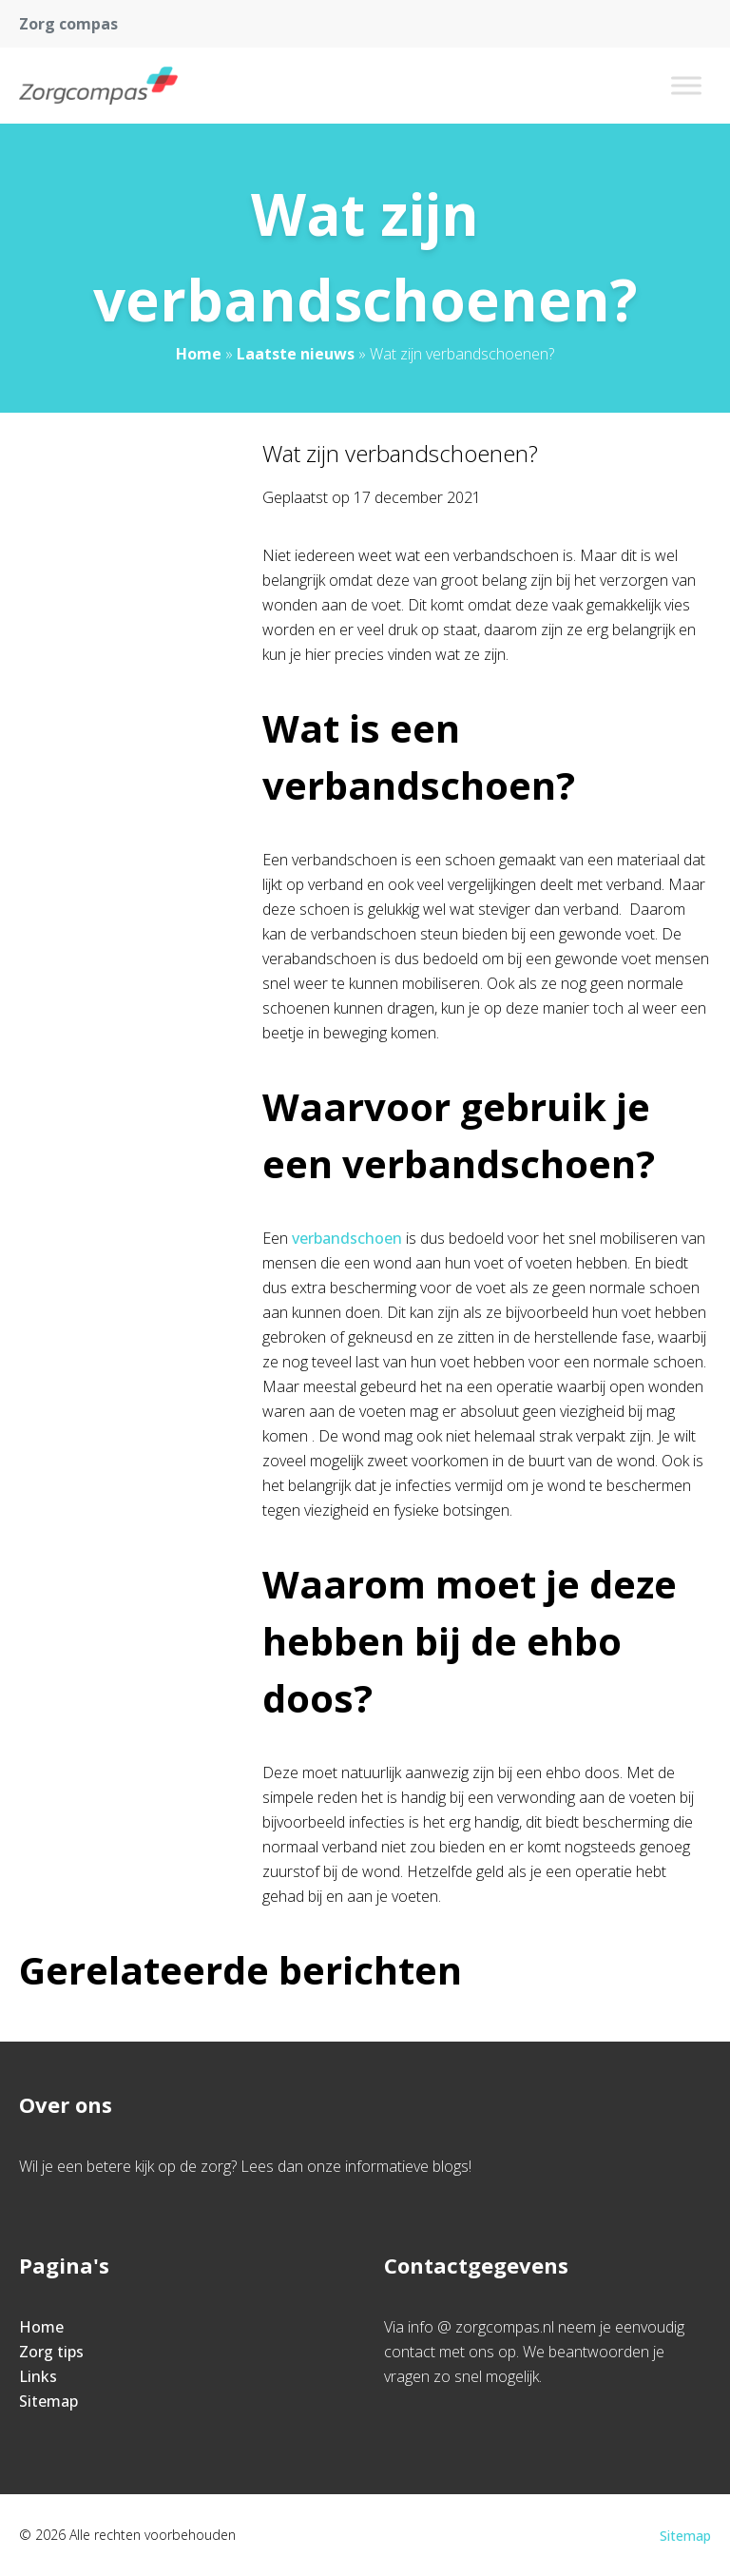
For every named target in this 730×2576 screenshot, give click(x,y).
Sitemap (48, 2401)
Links (38, 2376)
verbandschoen (347, 1238)
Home (198, 353)
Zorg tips (51, 2351)
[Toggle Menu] (686, 85)
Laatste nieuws (296, 353)
